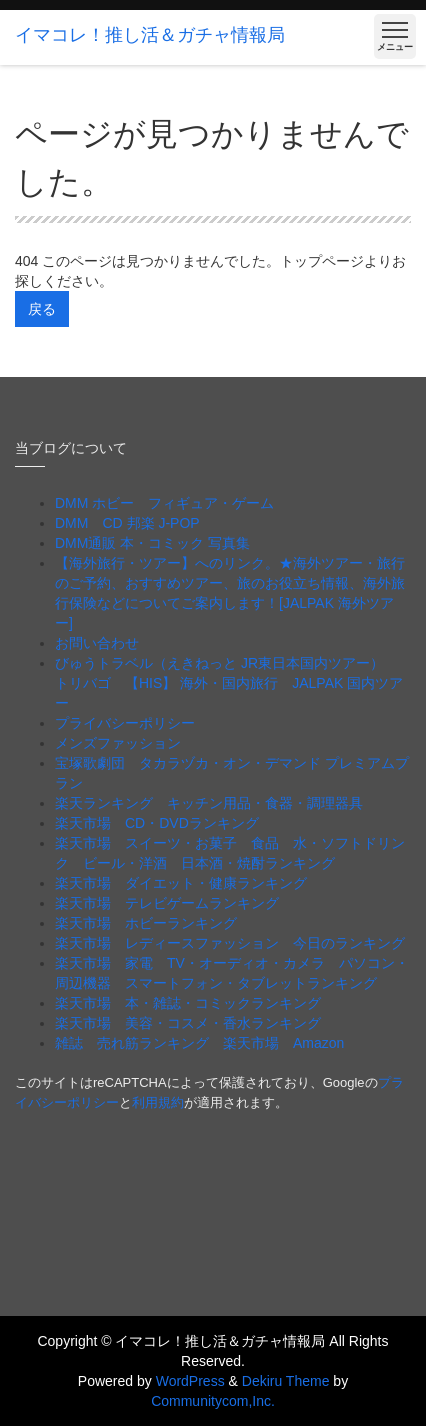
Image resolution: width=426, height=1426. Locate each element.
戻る (42, 309)
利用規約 (158, 1102)
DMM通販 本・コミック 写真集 (152, 543)
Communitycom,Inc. (213, 1401)
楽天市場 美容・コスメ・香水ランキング (188, 1023)
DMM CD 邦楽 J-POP (127, 523)
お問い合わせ (97, 643)
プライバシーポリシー (125, 723)
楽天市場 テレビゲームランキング (167, 903)
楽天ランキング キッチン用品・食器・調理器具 (209, 803)
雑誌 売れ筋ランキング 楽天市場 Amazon (206, 1043)
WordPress (190, 1381)
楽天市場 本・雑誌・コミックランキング (188, 1003)
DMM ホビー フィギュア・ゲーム (164, 503)
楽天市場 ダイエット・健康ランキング (181, 883)
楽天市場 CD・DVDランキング (157, 823)
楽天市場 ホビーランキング (146, 923)
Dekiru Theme (286, 1381)
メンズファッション (118, 743)
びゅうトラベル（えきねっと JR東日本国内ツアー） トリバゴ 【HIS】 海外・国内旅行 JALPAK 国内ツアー (229, 683)
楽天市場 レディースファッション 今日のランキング (230, 943)
